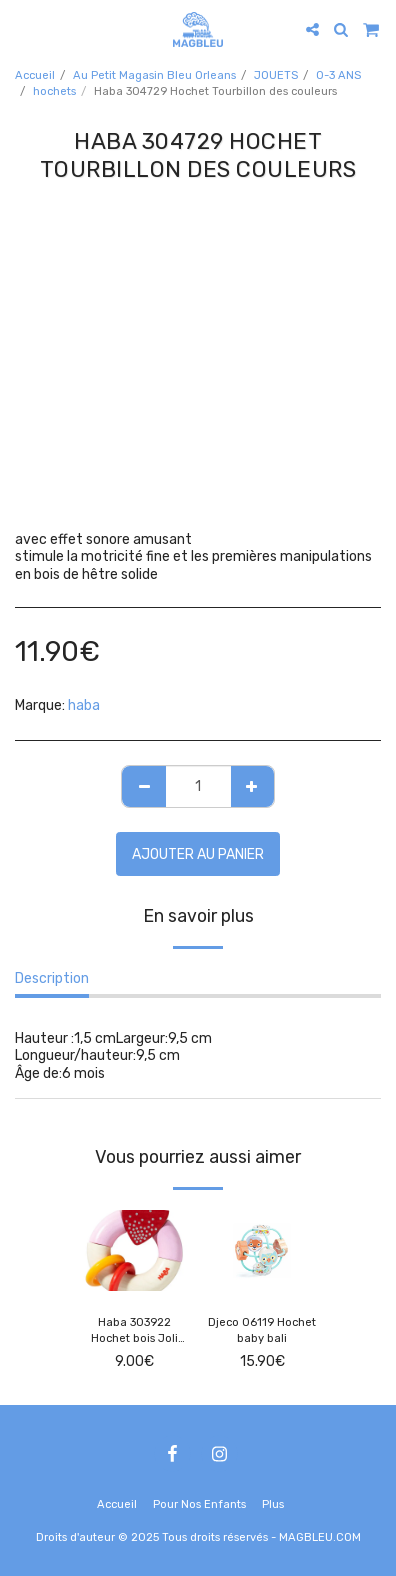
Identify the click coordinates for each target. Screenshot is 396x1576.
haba (84, 705)
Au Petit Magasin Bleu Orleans (154, 75)
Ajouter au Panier (198, 854)
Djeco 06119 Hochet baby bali (262, 1331)
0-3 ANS (338, 75)
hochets (54, 91)
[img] (134, 1250)
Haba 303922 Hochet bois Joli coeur (134, 1332)
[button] (22, 29)
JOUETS (276, 75)
